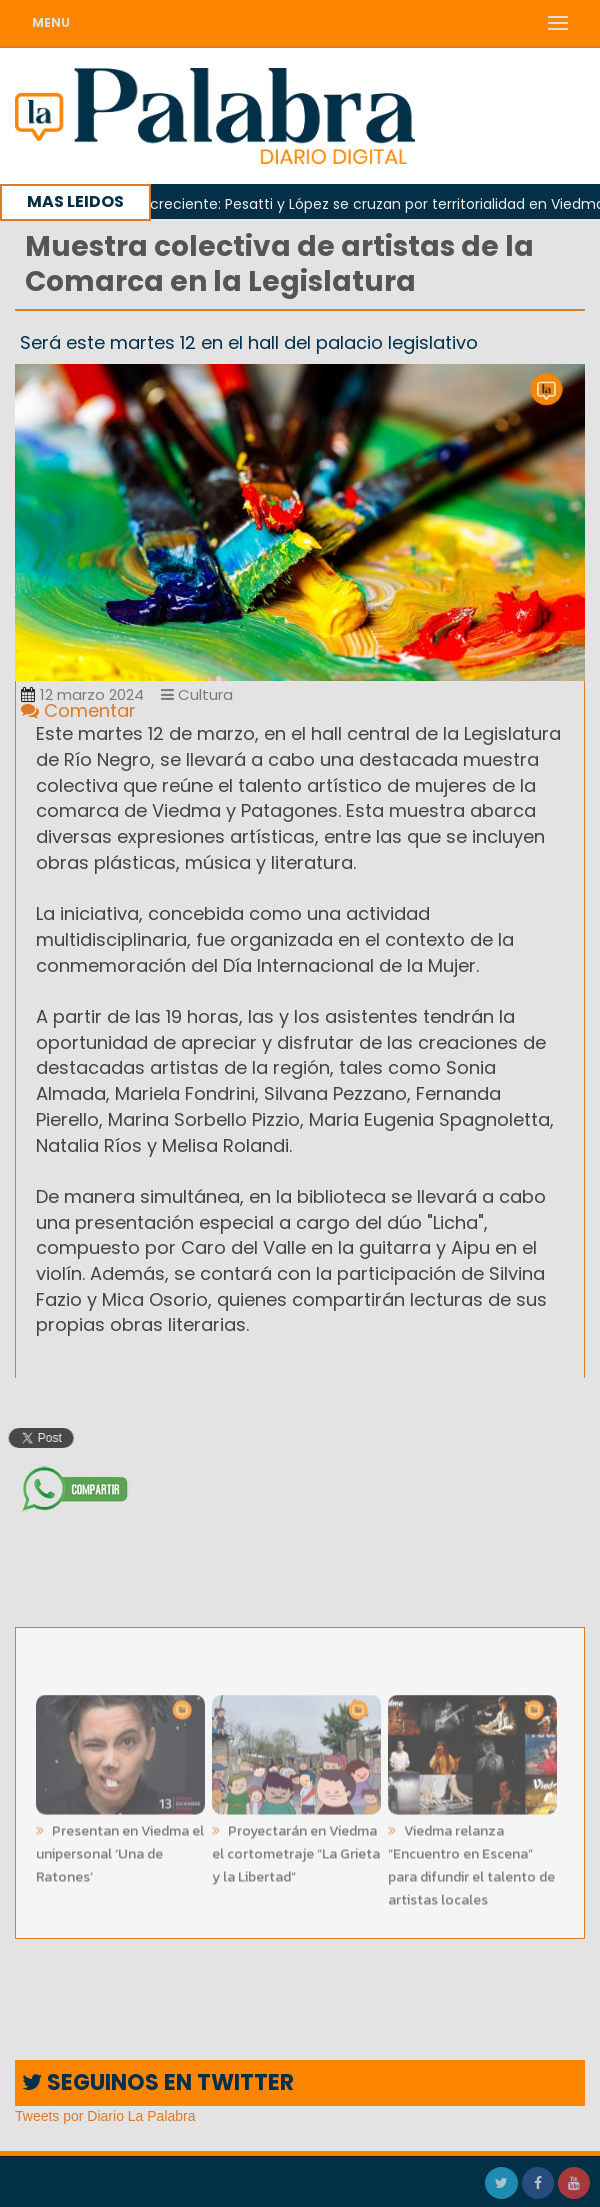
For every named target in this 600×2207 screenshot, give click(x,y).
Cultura (197, 694)
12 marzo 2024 (82, 694)
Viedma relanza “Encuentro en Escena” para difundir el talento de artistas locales (471, 1862)
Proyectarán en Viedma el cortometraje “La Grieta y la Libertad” (296, 1850)
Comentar (78, 710)
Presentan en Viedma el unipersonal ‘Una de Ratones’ (120, 1850)
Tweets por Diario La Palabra (105, 2116)
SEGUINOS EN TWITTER (158, 2082)
